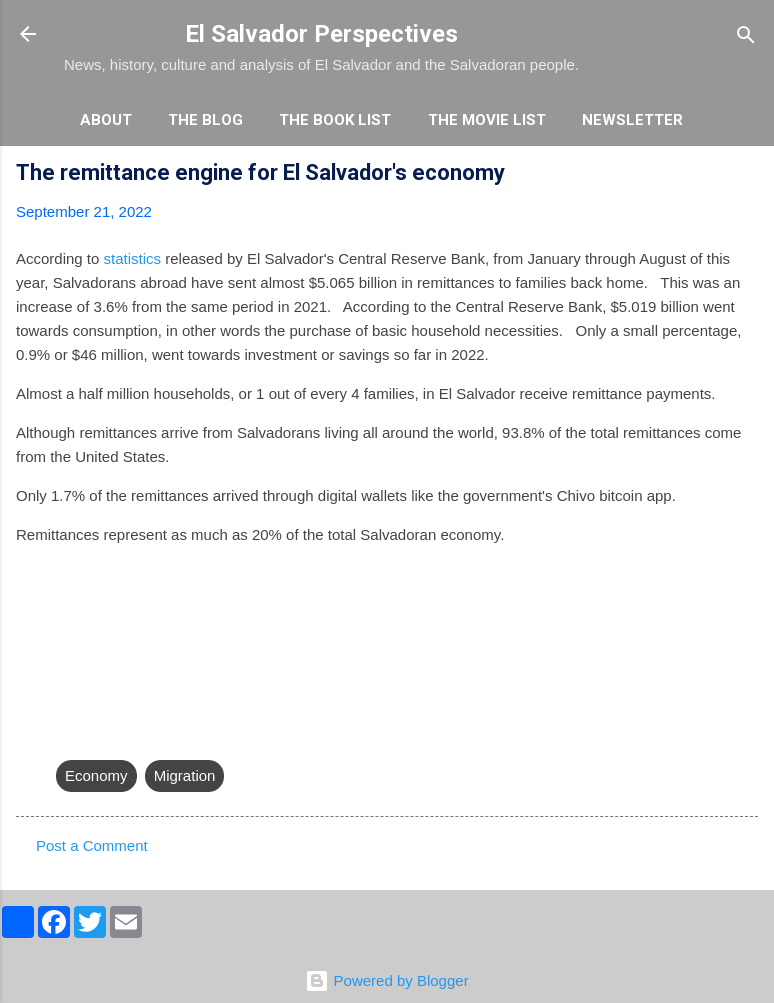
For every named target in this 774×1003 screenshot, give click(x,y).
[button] (746, 175)
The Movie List (487, 120)
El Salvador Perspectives (321, 34)
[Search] (746, 36)
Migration (185, 775)
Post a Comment (92, 845)
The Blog (205, 120)
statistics (133, 258)
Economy (96, 775)
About (106, 120)
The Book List (335, 120)
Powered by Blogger (386, 980)
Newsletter (632, 120)
